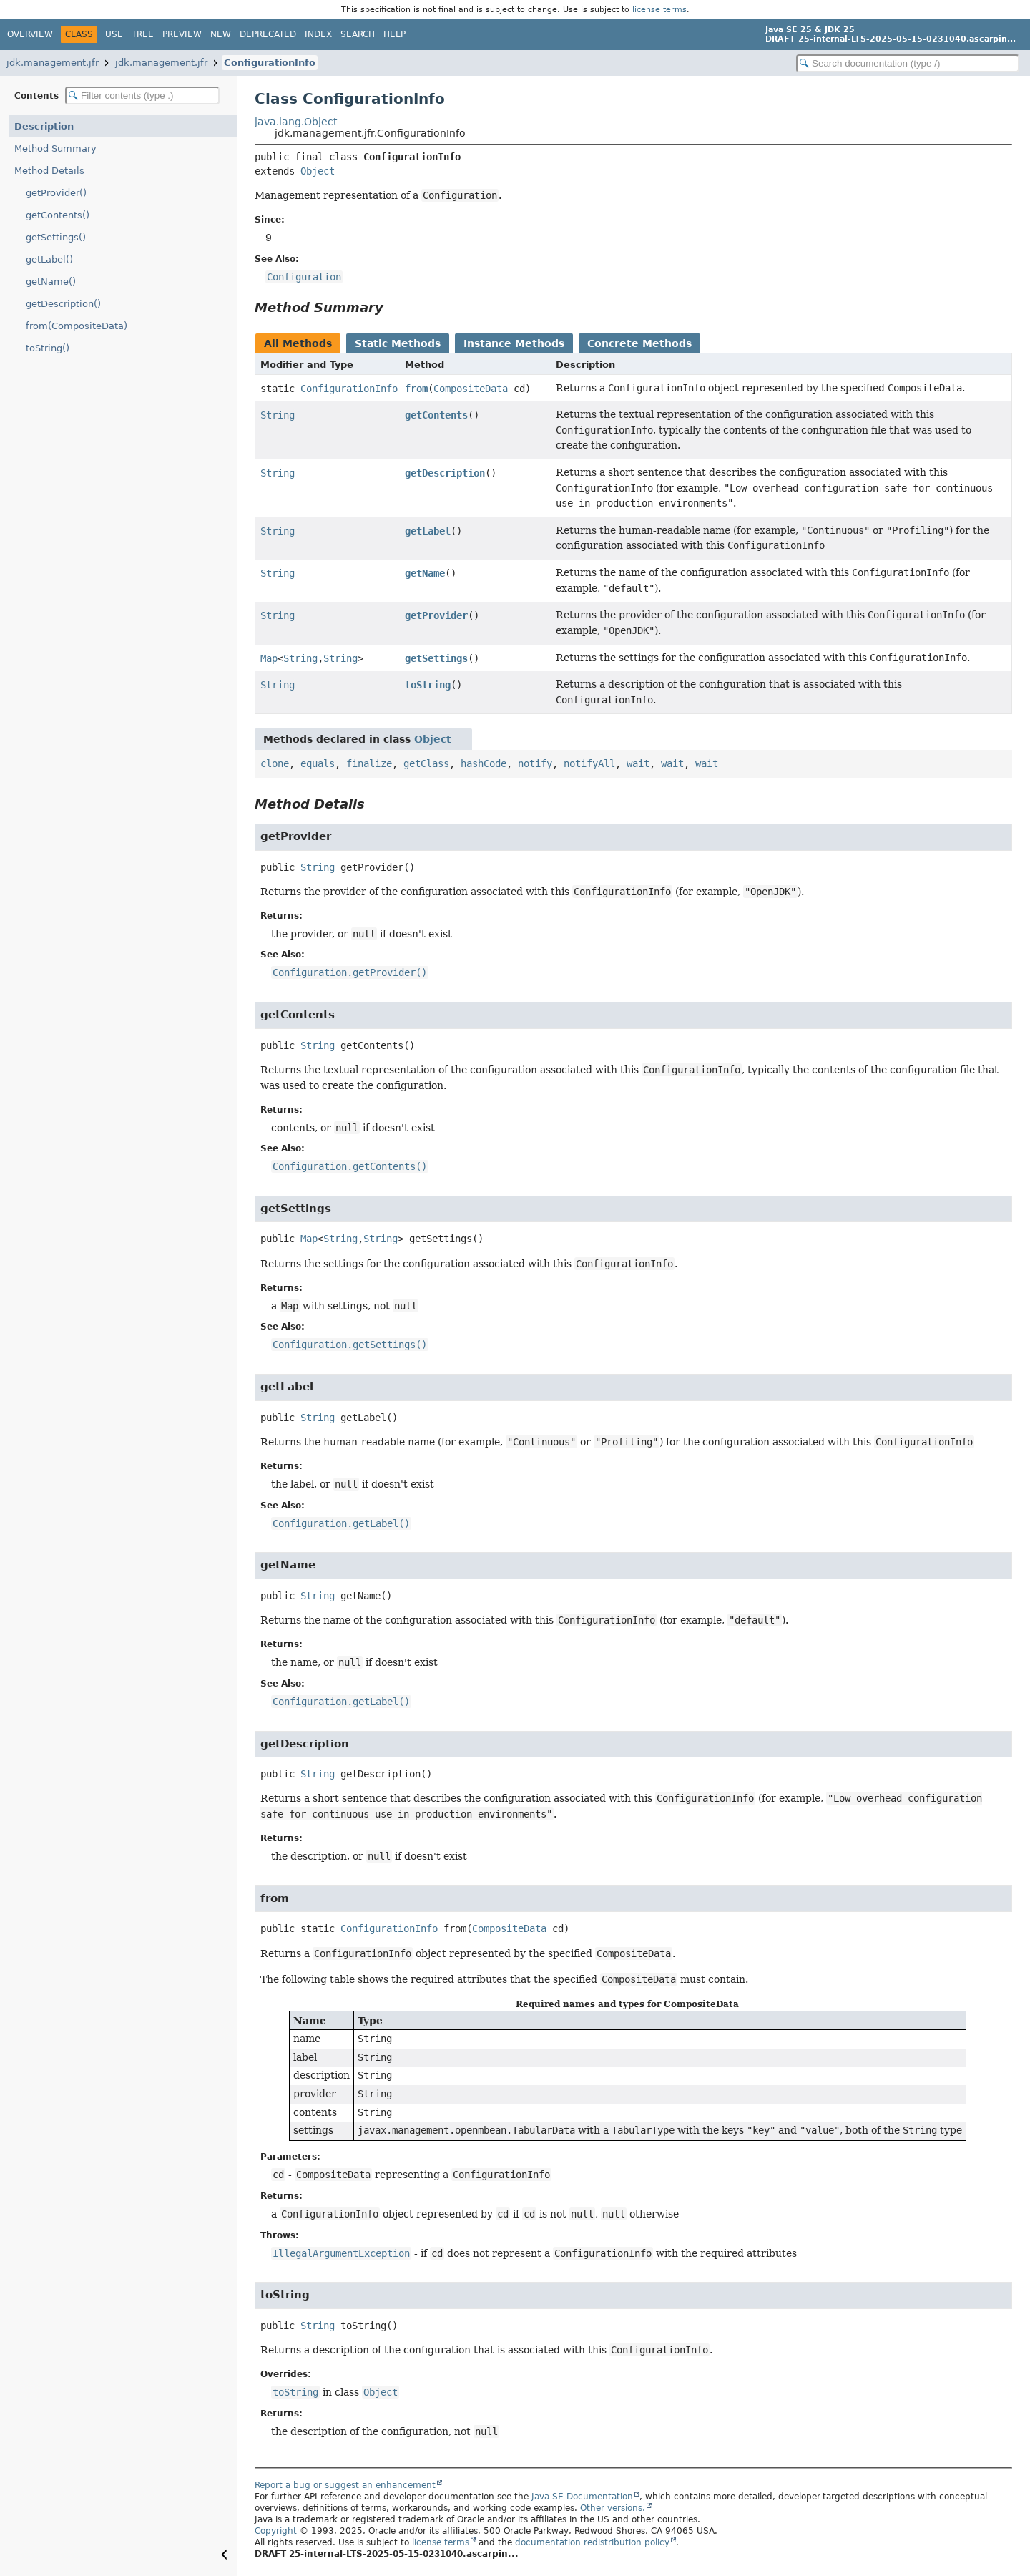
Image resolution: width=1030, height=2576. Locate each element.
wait (638, 763)
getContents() (57, 215)
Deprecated (268, 34)
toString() (47, 348)
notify (535, 763)
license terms (659, 9)
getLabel (428, 531)
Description (44, 126)
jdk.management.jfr (52, 62)
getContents (436, 415)
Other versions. (612, 2508)
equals (317, 763)
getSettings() (56, 237)
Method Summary (55, 148)
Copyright (276, 2531)
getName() (51, 281)
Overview (30, 34)
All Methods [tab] (298, 343)
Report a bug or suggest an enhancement (345, 2485)
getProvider (436, 615)
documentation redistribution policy (592, 2542)
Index (318, 34)
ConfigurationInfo (269, 62)
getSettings (436, 658)
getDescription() (63, 303)
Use (114, 34)
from (416, 388)
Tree (143, 34)
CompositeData (470, 388)
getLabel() (49, 259)
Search (357, 34)
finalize (369, 763)
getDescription (445, 473)
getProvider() (56, 192)
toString (428, 685)
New (220, 34)
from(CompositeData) (76, 326)
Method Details (49, 170)
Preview (182, 34)
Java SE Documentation (582, 2497)
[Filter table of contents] (142, 95)
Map (269, 658)
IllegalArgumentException (341, 2253)
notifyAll (589, 763)
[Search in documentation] (907, 63)
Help (394, 34)
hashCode (483, 763)
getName (425, 573)
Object (317, 171)
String (277, 415)
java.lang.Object (296, 121)
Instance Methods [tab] (514, 343)
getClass (426, 763)
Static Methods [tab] (398, 343)
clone (274, 763)
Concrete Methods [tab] (639, 343)
